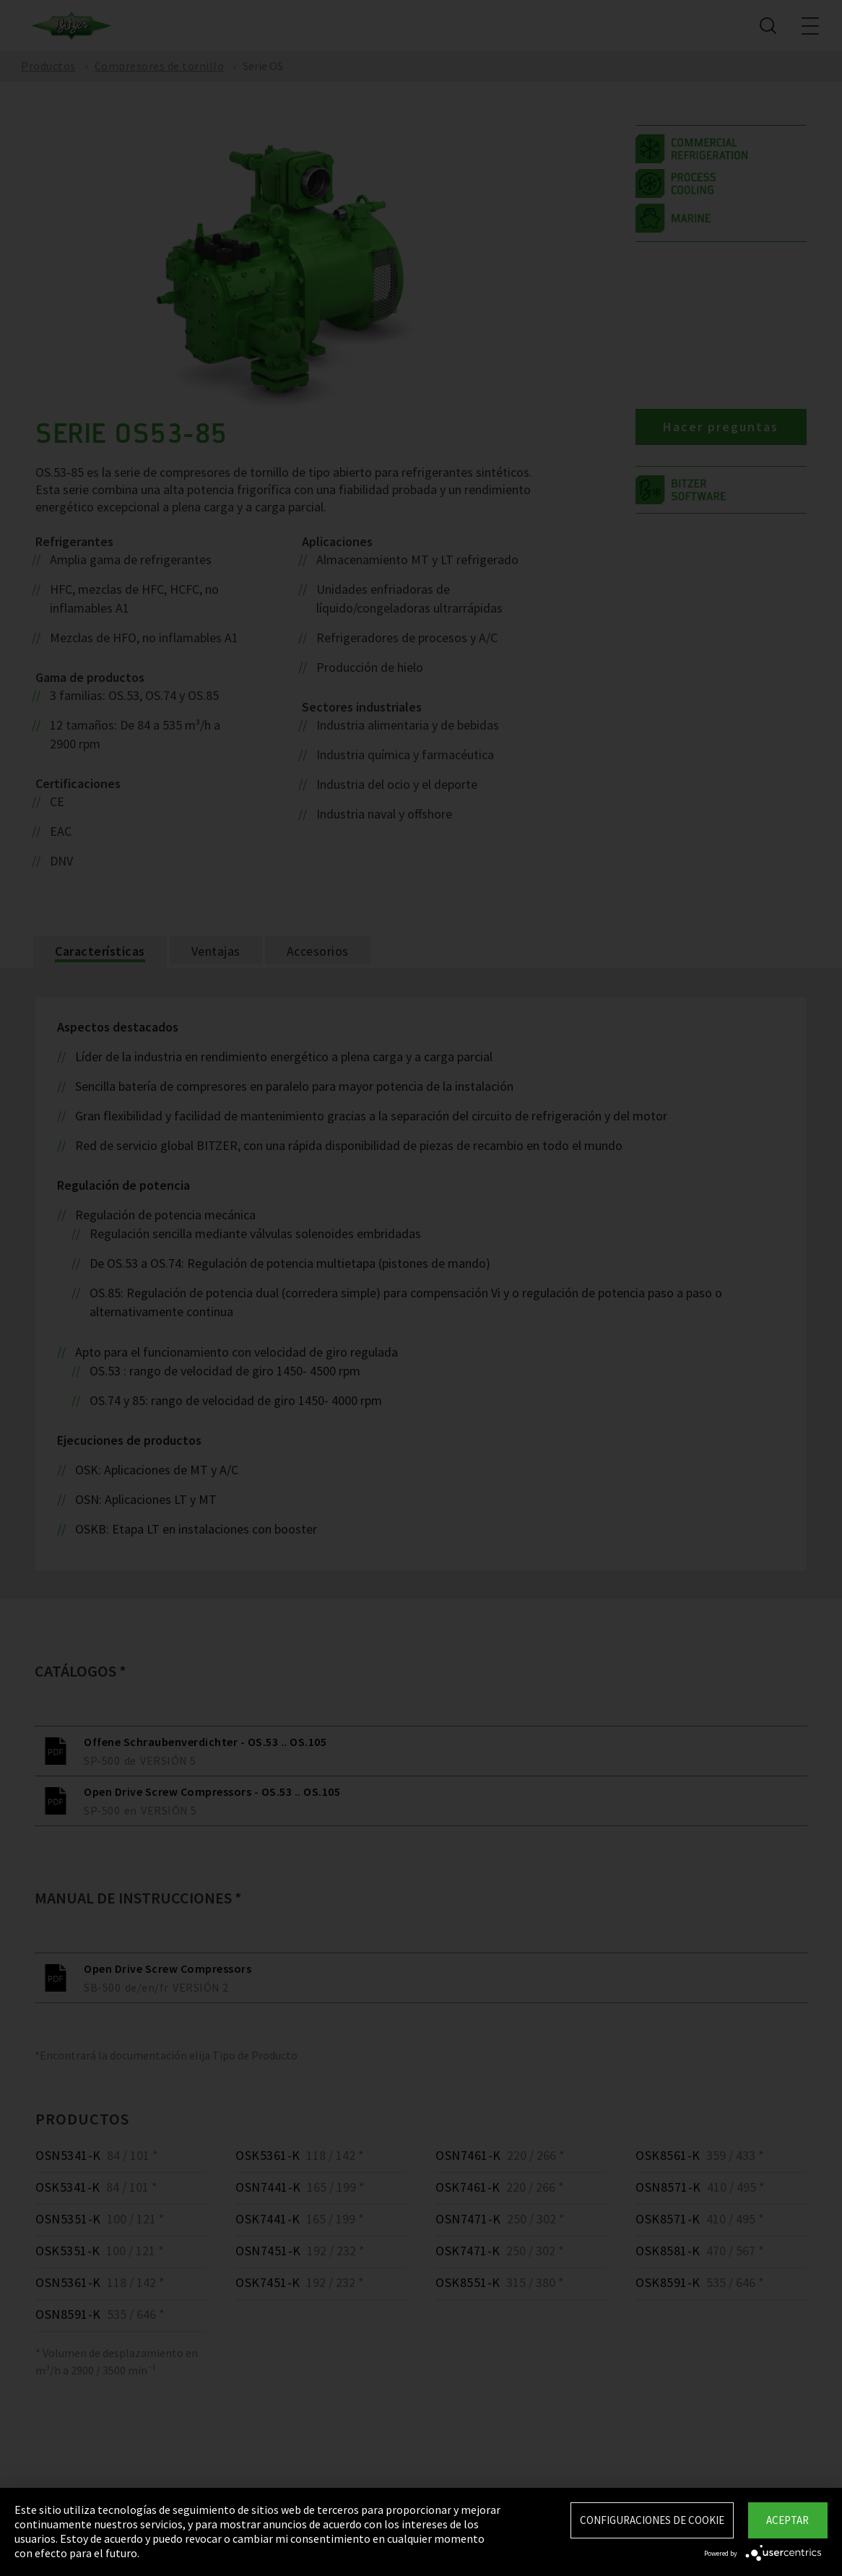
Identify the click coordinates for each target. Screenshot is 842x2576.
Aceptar (787, 2520)
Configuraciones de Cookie (652, 2520)
